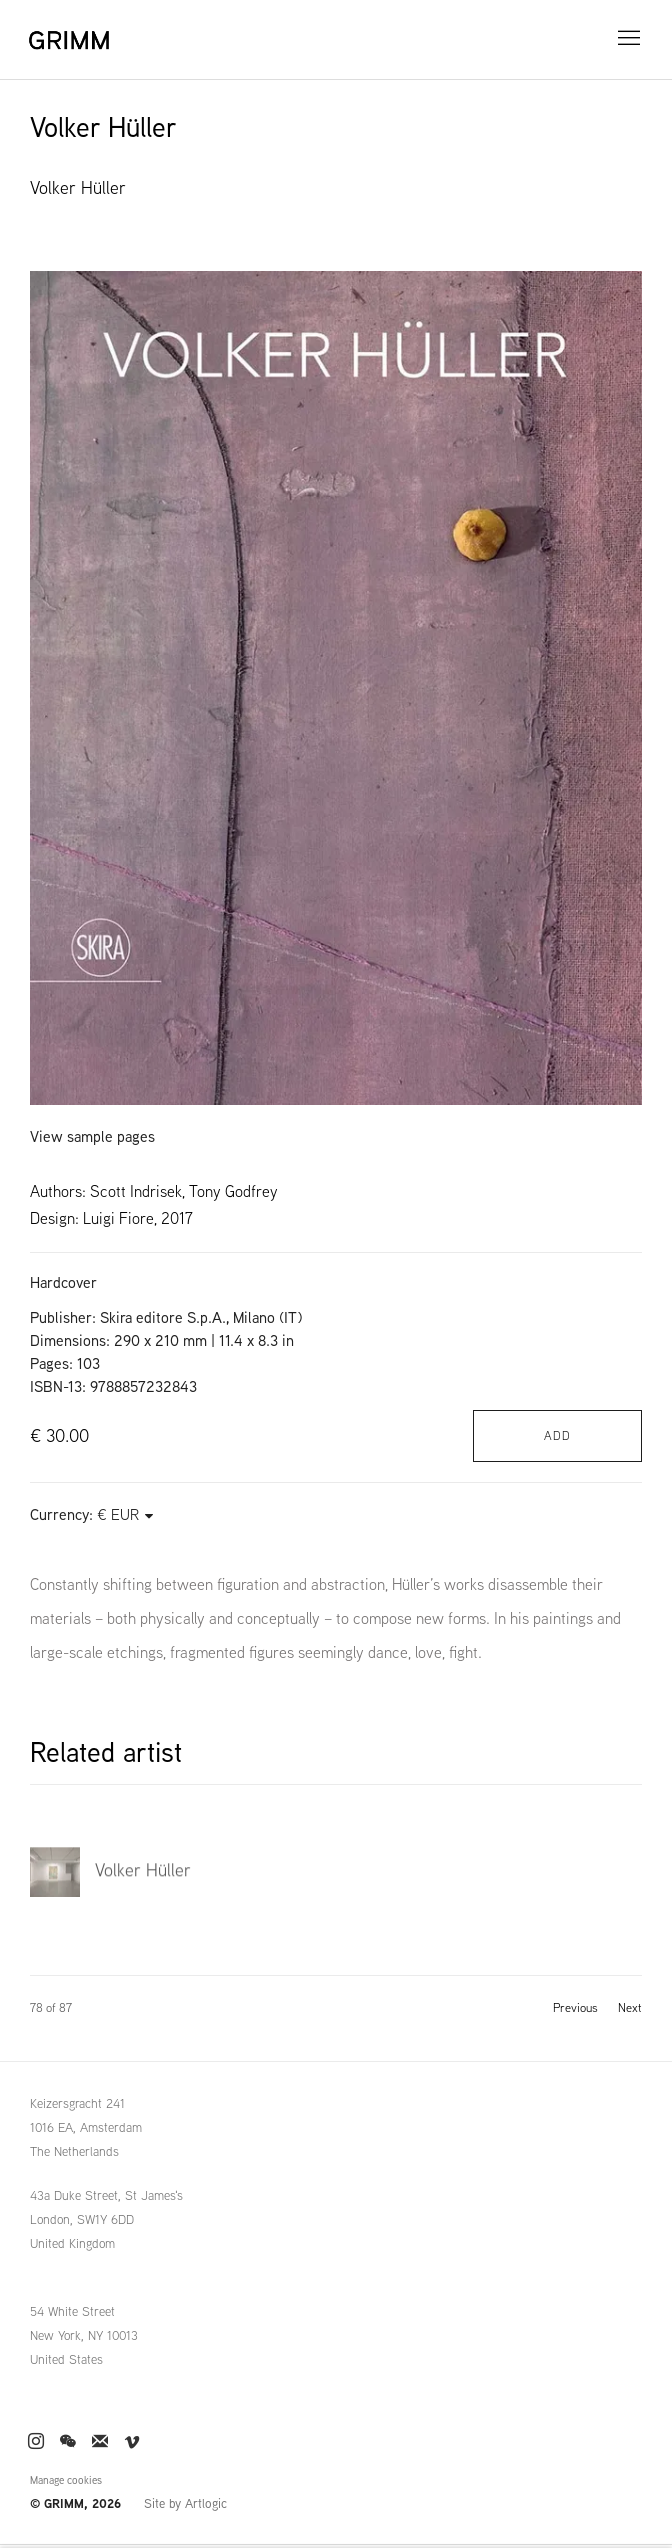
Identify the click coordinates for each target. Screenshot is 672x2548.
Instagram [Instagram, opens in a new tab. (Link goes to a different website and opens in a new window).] (36, 2442)
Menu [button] (627, 39)
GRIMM (75, 39)
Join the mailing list (100, 2442)
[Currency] (126, 1514)
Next (630, 2008)
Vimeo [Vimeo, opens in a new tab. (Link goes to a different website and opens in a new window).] (132, 2442)
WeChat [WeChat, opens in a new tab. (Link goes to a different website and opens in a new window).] (68, 2442)
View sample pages (92, 1136)
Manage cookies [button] (66, 2480)
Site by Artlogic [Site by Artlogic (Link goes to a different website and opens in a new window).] (185, 2503)
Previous (575, 2008)
